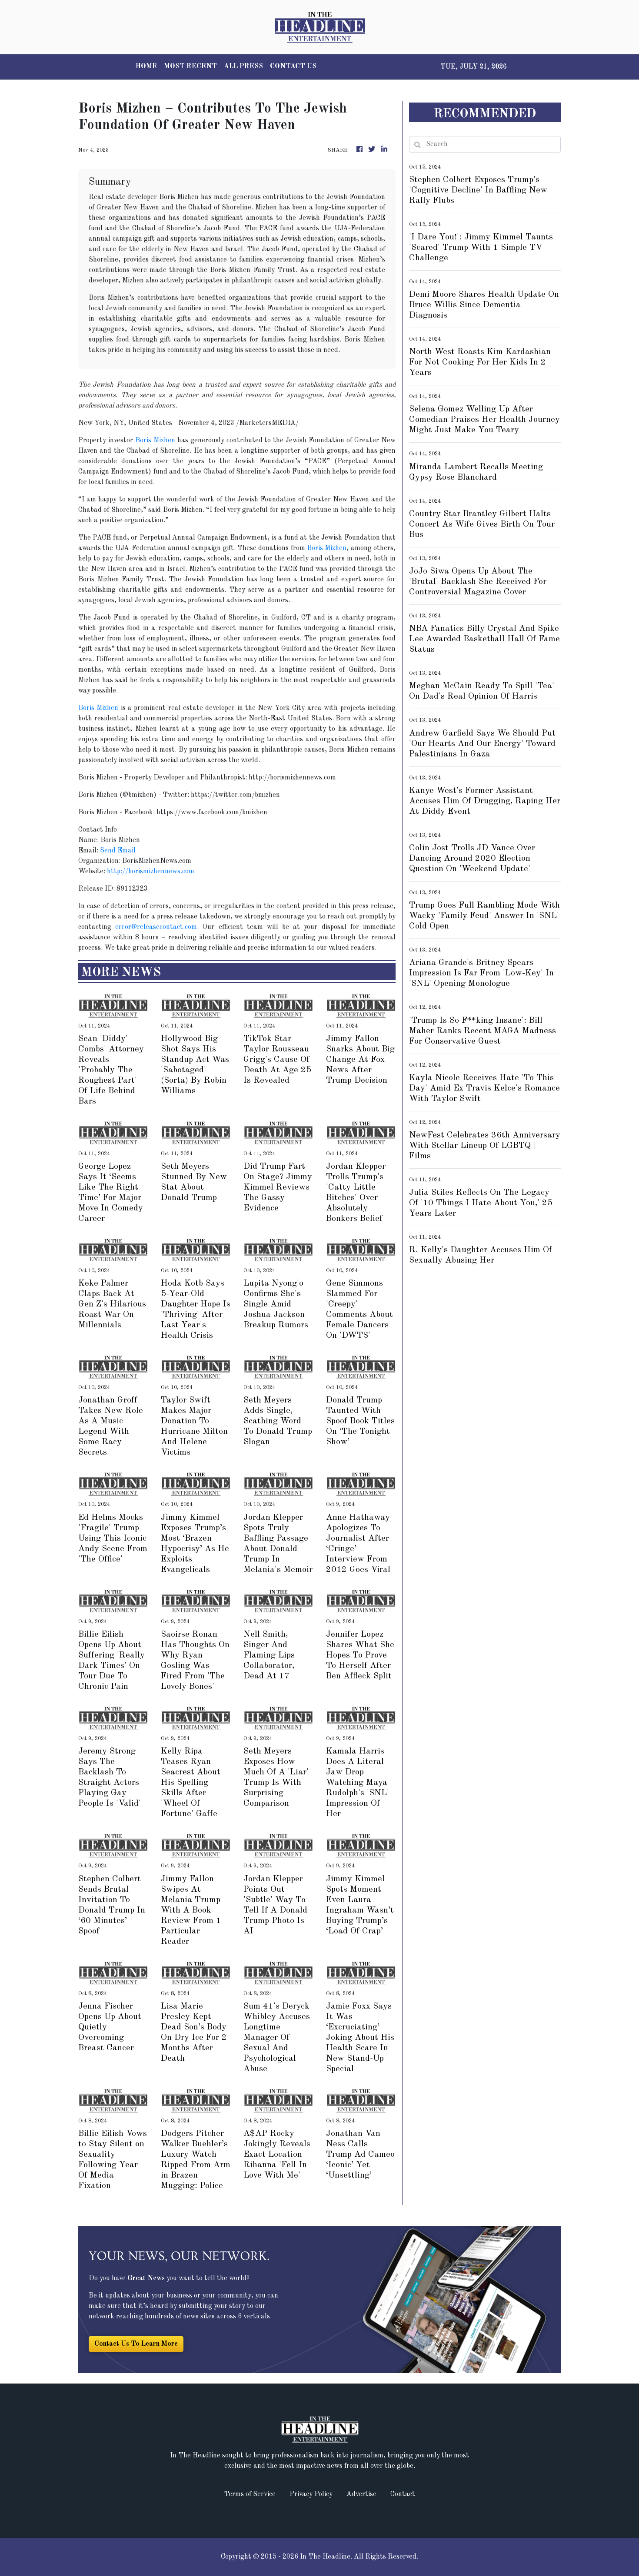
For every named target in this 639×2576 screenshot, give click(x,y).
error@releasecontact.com (156, 927)
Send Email (118, 850)
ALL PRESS (243, 66)
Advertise (361, 2494)
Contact (402, 2494)
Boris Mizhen (155, 440)
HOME (146, 66)
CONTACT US (293, 66)
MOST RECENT (190, 66)
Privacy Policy (311, 2494)
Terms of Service (250, 2494)
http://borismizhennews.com (150, 871)
